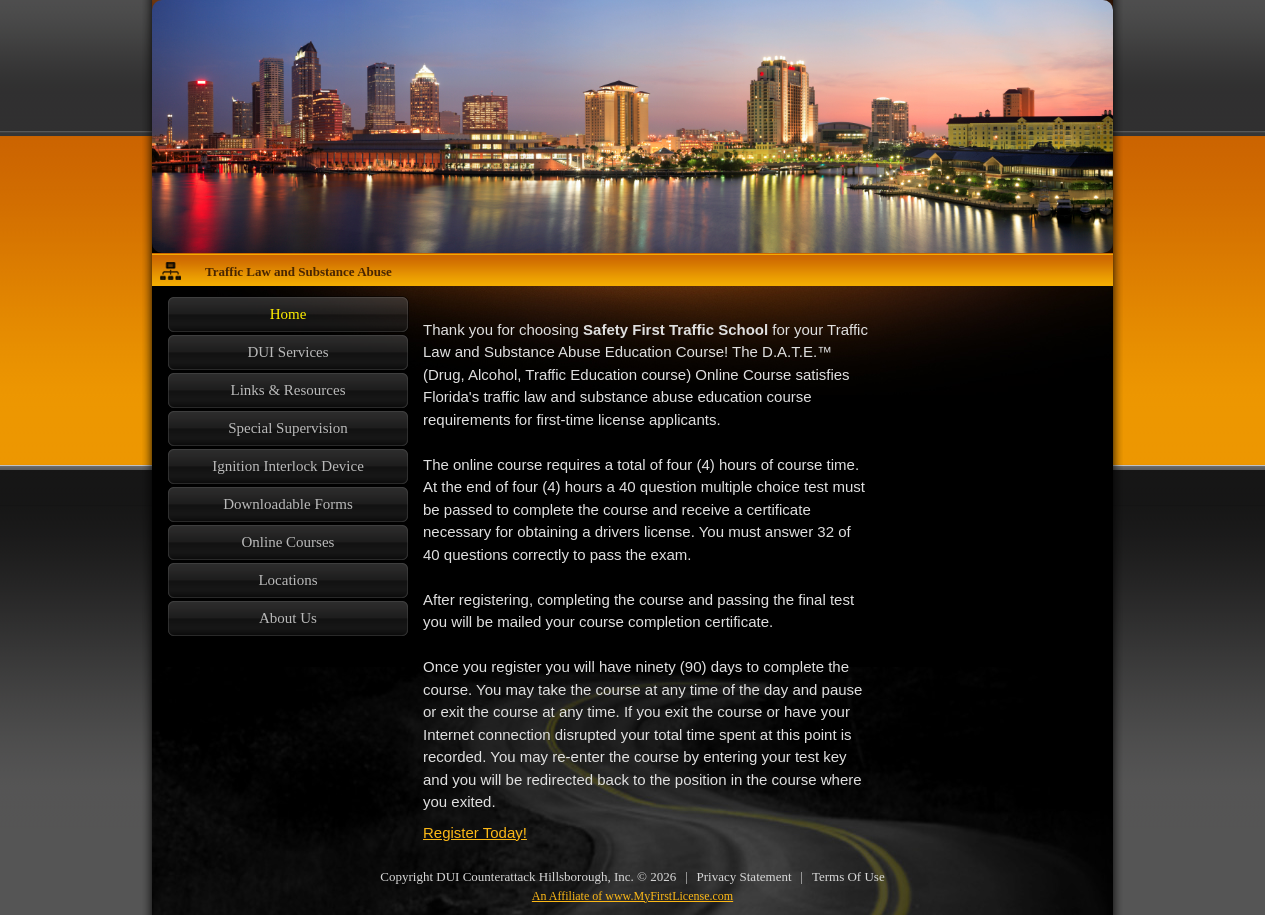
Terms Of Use (848, 876)
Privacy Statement (744, 876)
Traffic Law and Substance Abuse (298, 271)
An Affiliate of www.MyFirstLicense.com (632, 896)
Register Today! (475, 832)
